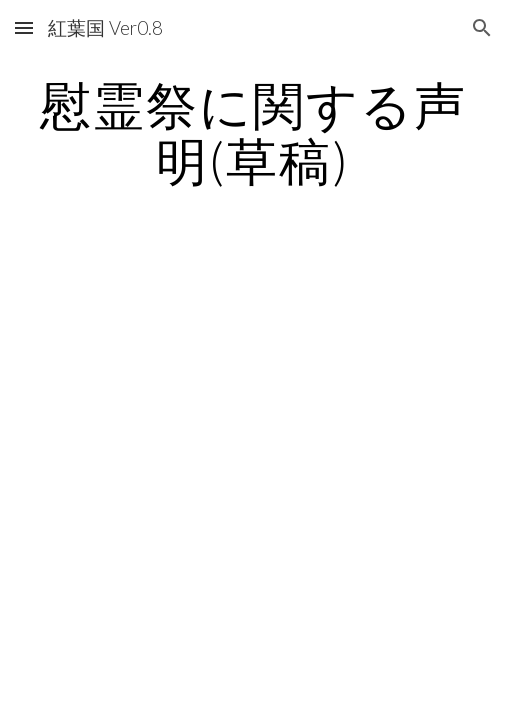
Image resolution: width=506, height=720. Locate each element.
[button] (24, 27)
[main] (252, 132)
